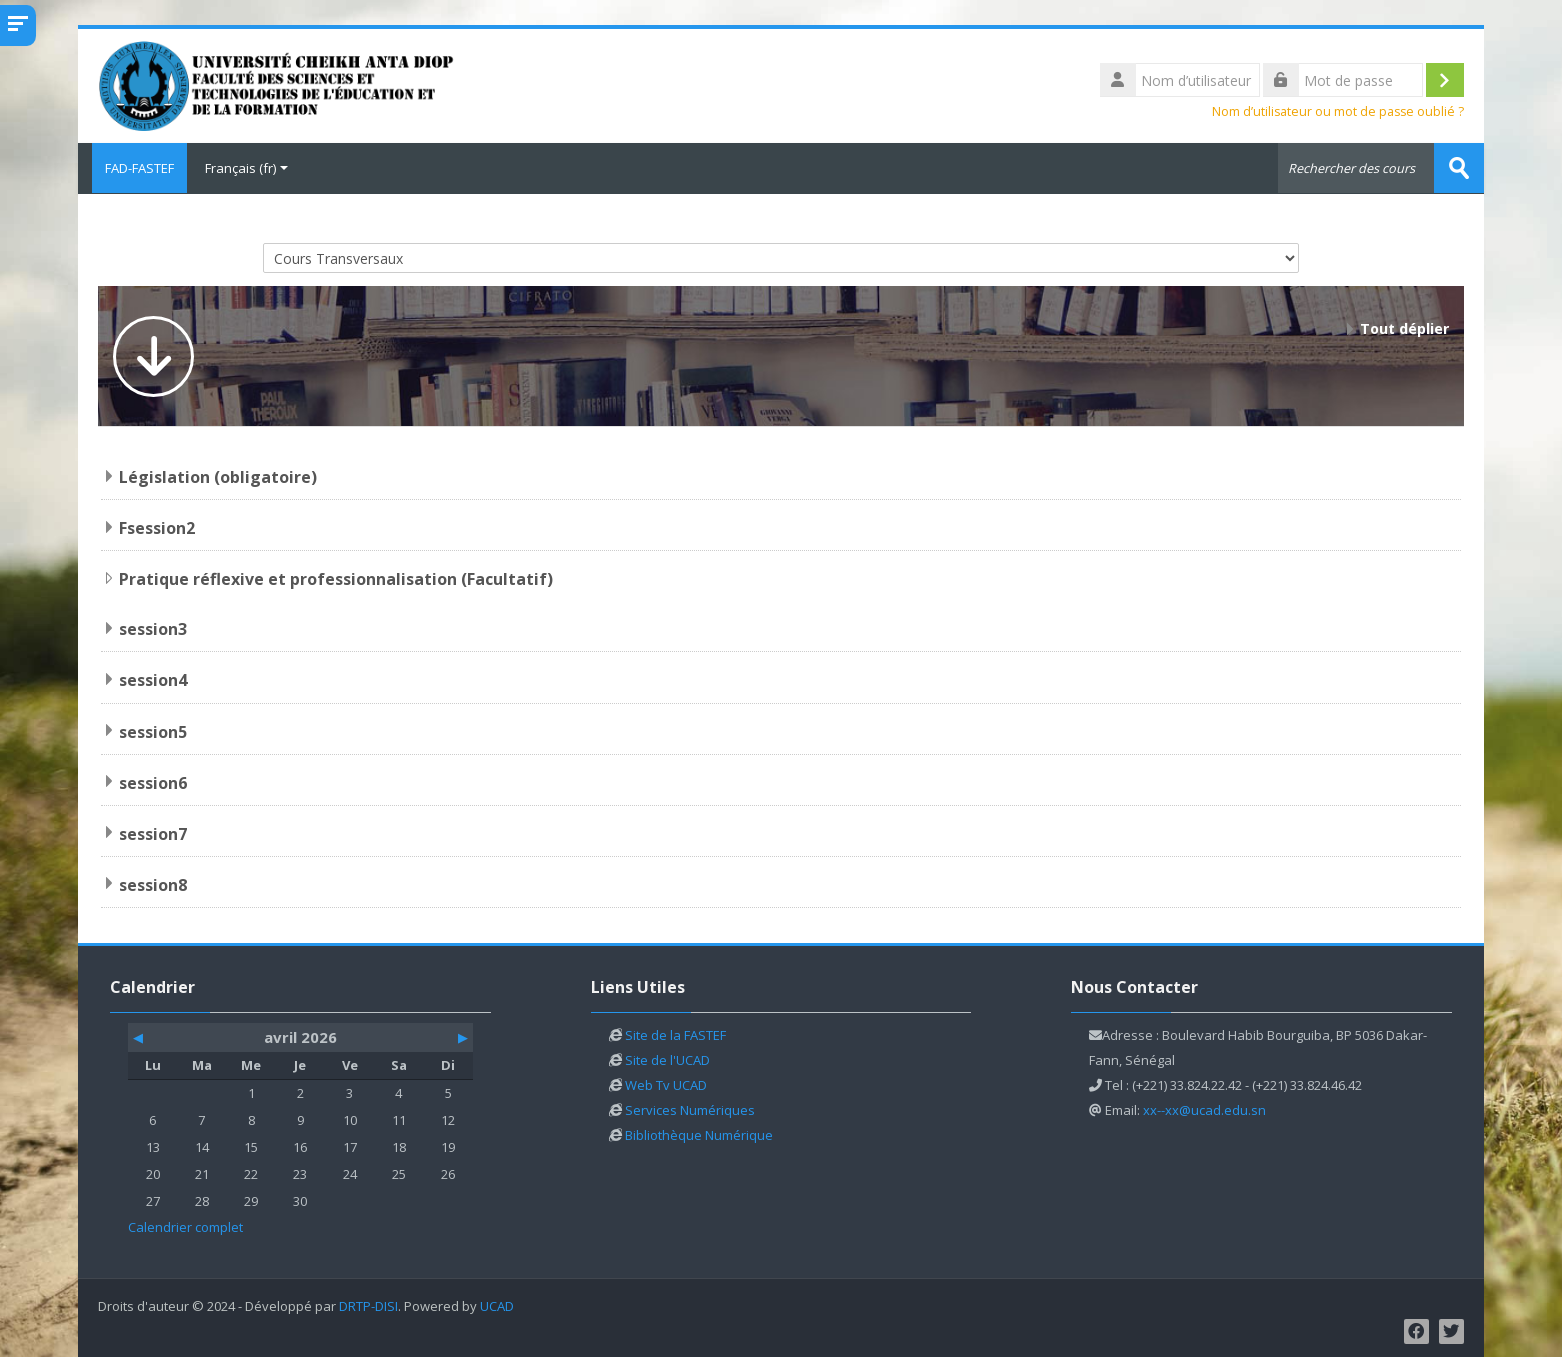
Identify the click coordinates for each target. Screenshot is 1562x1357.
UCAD (497, 1304)
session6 (153, 781)
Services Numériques (690, 1108)
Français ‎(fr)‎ (246, 168)
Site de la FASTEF (675, 1033)
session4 (153, 679)
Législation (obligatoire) (218, 476)
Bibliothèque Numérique (699, 1133)
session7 (153, 832)
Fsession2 (157, 527)
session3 (153, 628)
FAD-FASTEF (132, 168)
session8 (153, 883)
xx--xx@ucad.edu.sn (1204, 1108)
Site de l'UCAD (667, 1058)
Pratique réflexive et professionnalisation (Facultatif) (336, 578)
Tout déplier (1404, 327)
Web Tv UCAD (666, 1083)
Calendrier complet (185, 1225)
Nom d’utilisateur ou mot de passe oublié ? (1338, 111)
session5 (153, 730)
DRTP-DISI (368, 1304)
